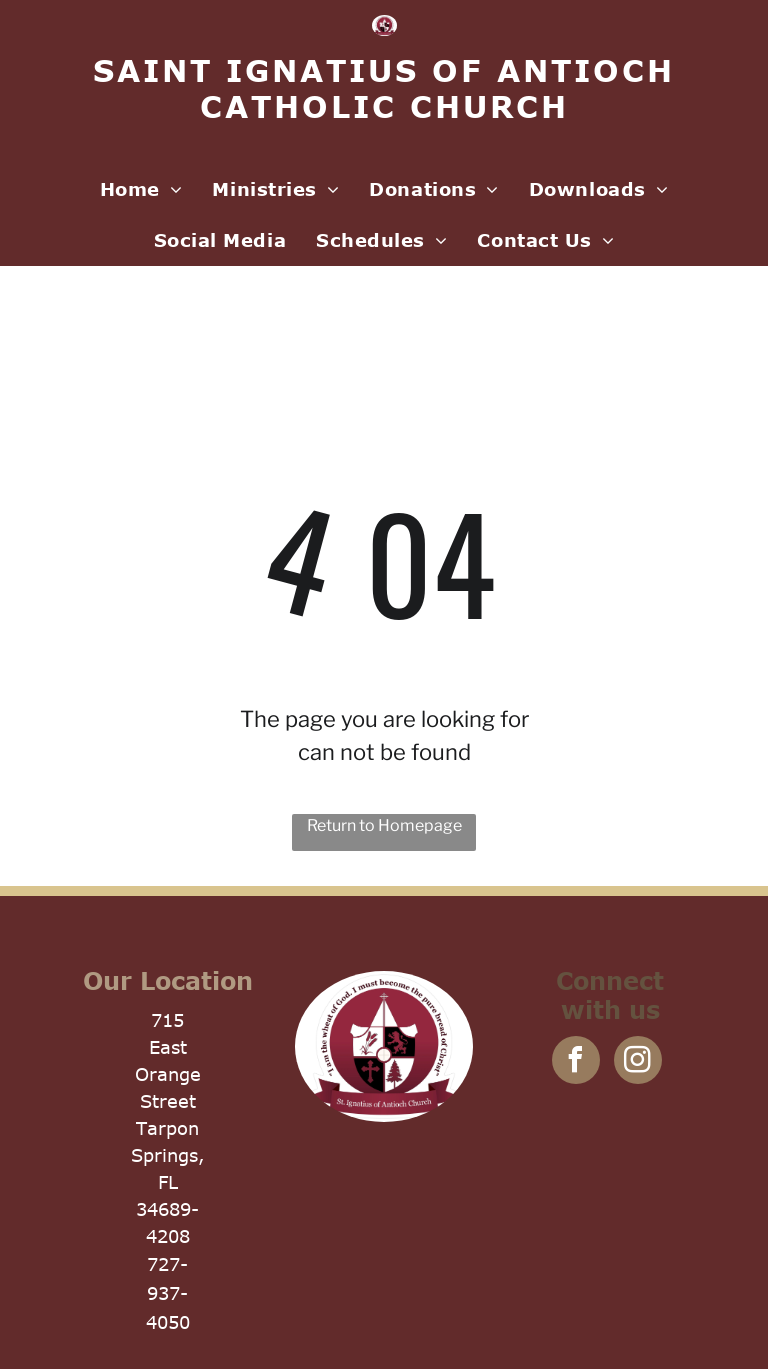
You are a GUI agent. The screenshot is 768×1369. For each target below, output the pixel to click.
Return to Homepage (384, 825)
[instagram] (638, 1062)
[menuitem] (141, 189)
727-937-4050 (168, 1293)
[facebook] (576, 1062)
